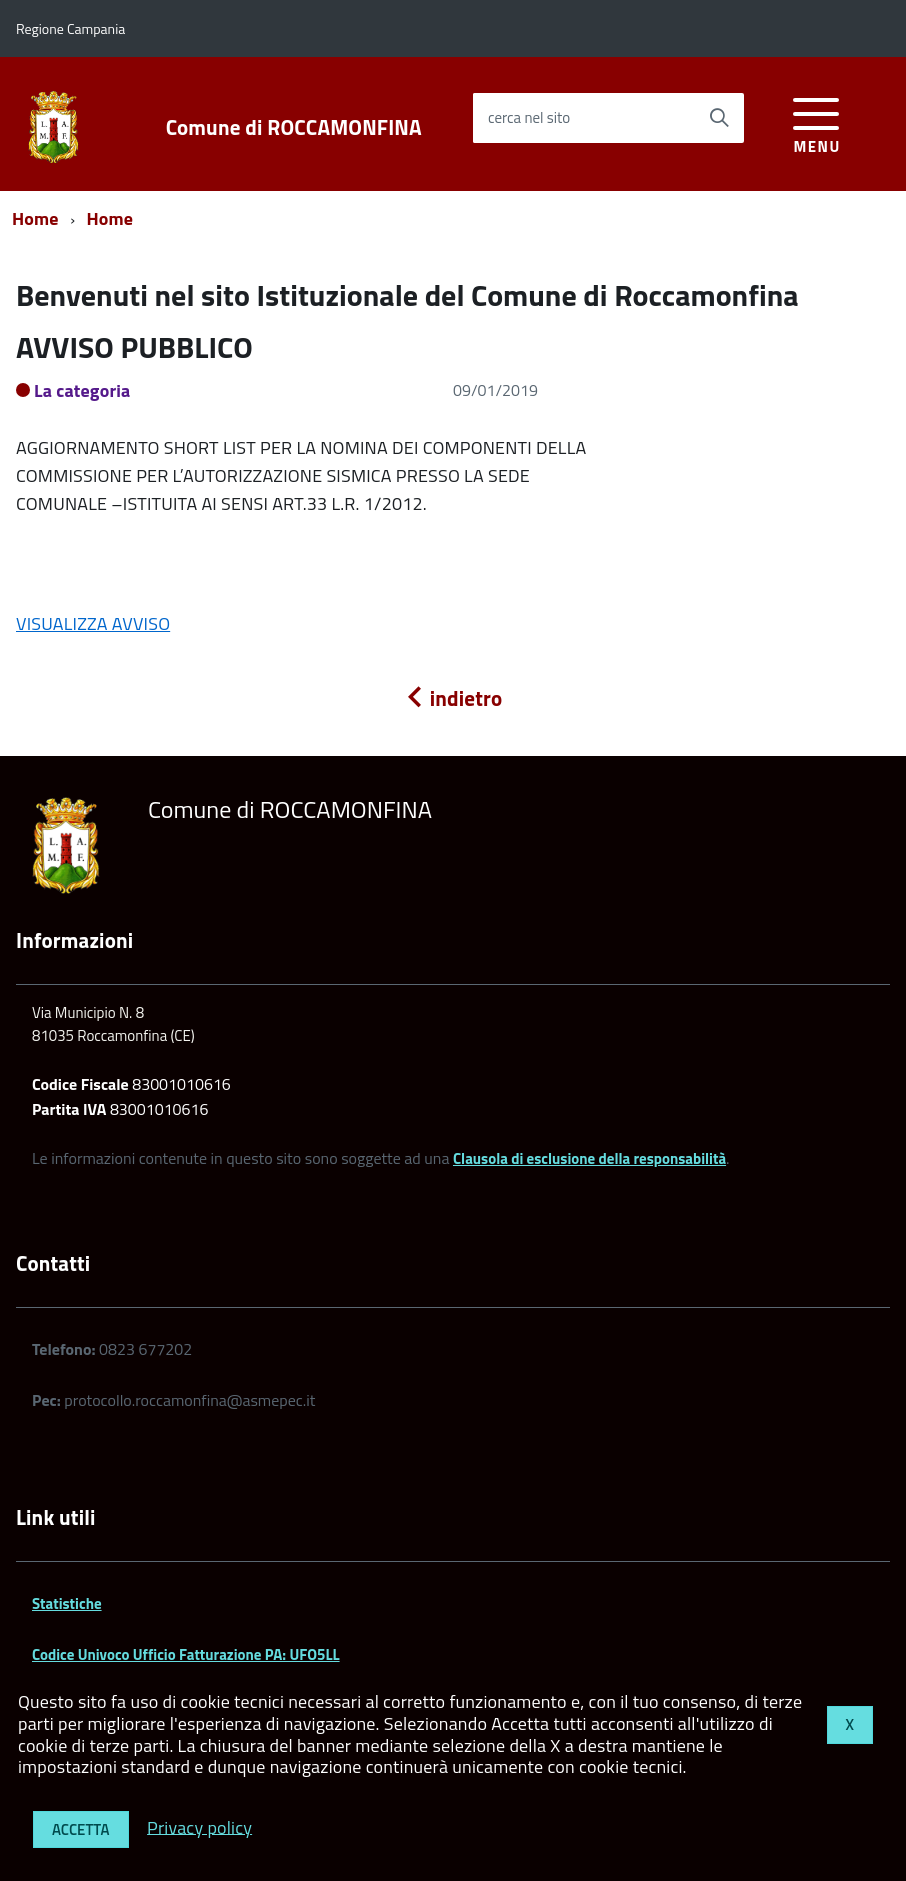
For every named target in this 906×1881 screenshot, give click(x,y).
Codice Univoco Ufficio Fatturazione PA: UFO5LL (186, 1654)
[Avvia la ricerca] (719, 118)
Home (35, 218)
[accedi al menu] (816, 122)
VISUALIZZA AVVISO (93, 623)
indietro (453, 698)
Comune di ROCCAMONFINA (294, 127)
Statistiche (67, 1603)
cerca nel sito (529, 117)
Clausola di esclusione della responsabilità (589, 1158)
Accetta (81, 1829)
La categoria (82, 390)
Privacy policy (199, 1826)
